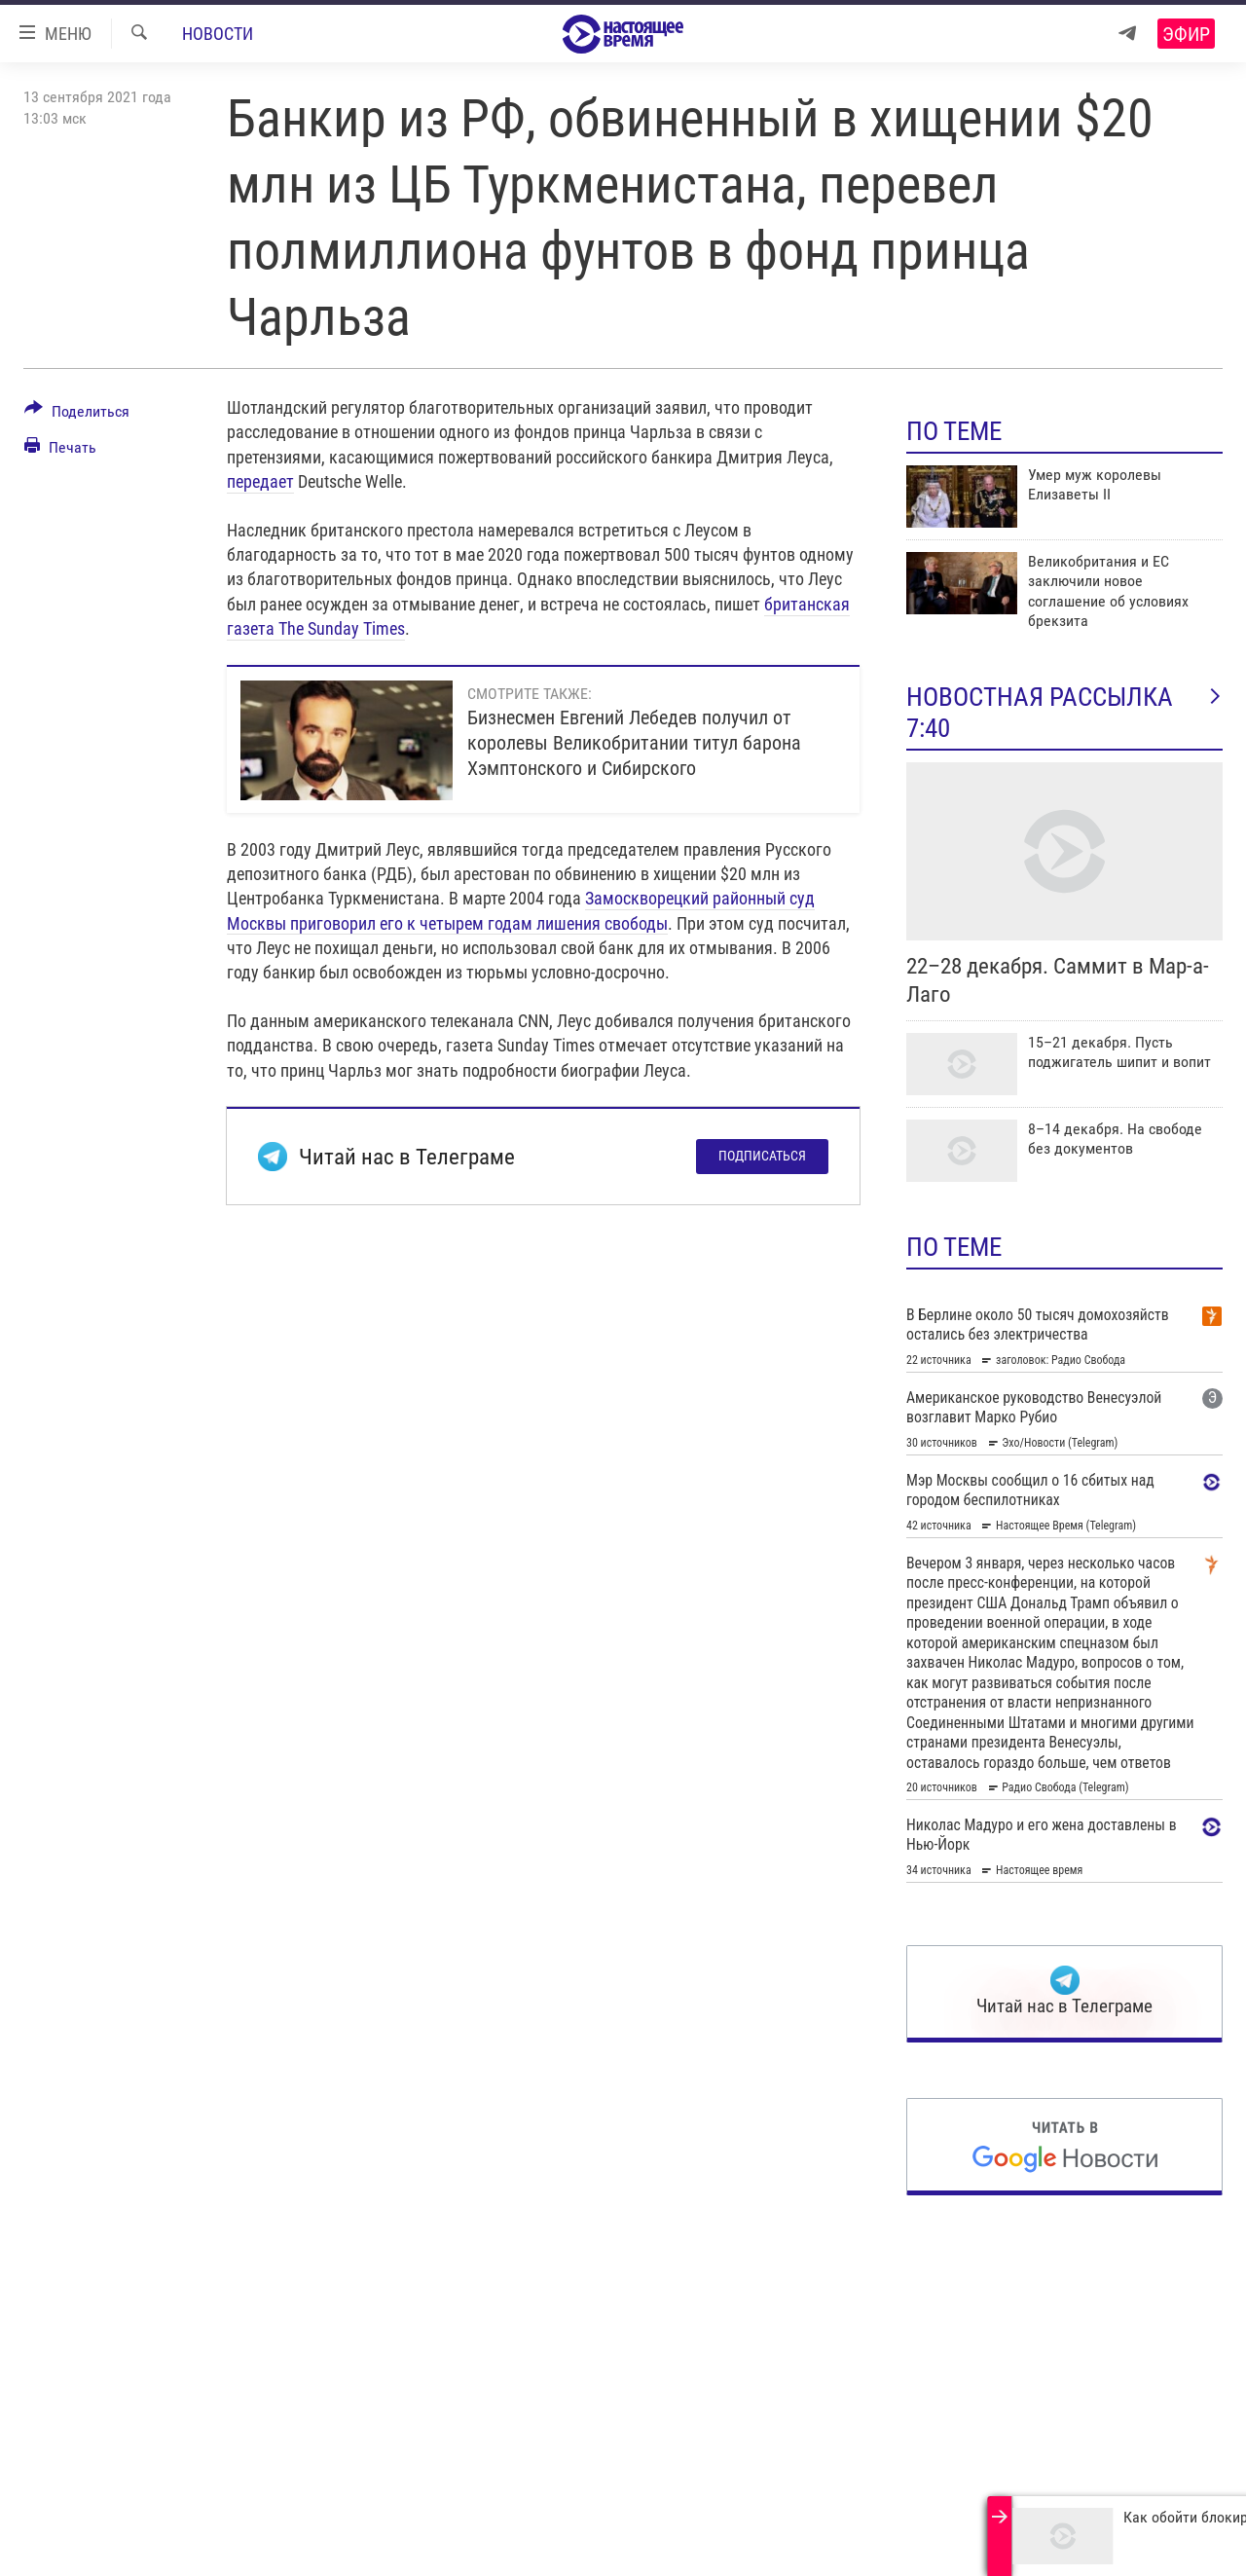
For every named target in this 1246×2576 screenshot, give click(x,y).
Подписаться (762, 1155)
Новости (217, 33)
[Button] (76, 414)
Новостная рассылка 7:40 (1064, 712)
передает (260, 481)
